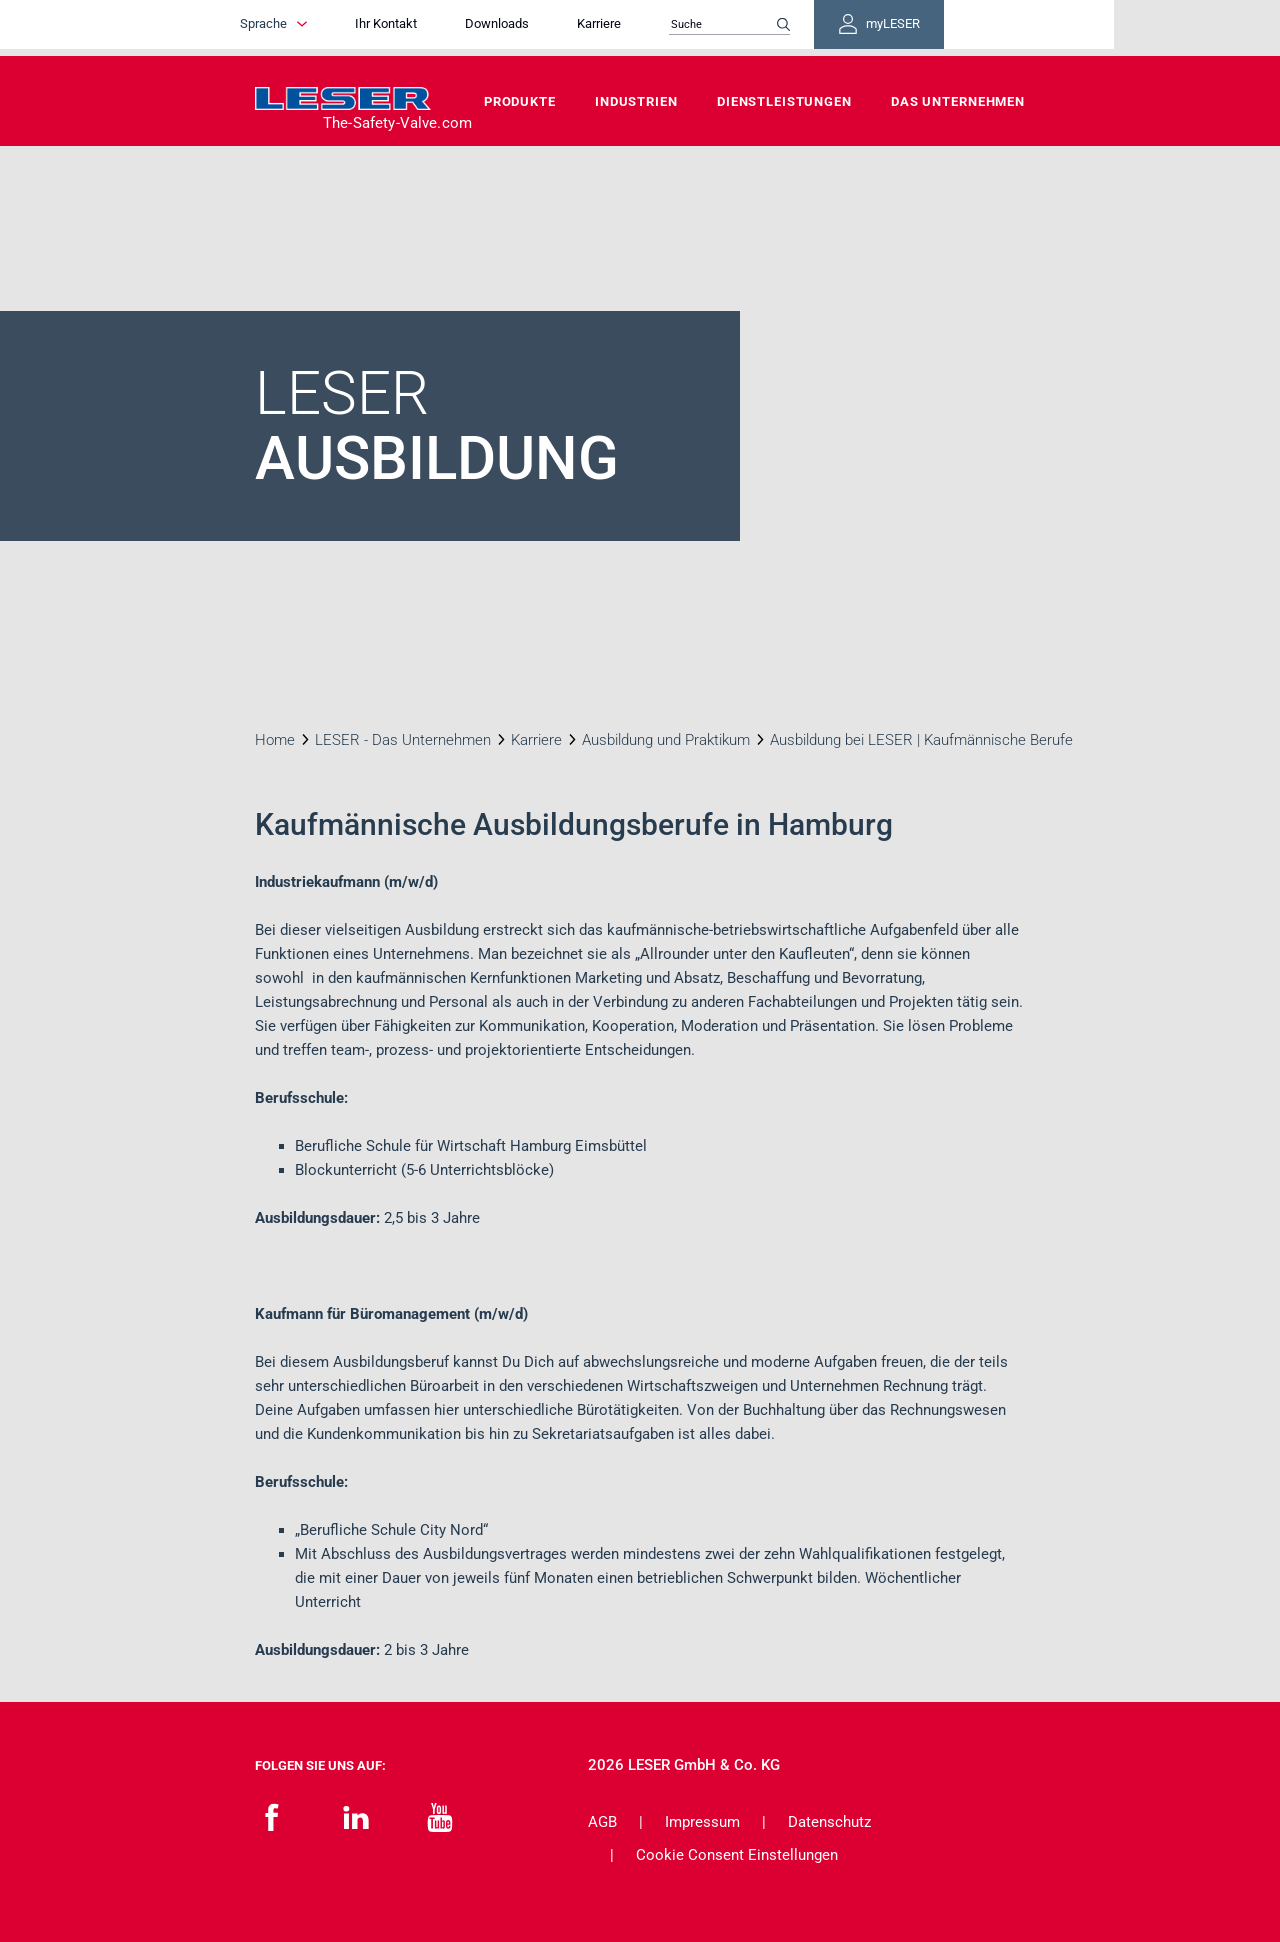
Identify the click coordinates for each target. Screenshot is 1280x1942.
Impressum (702, 1822)
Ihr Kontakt (449, 27)
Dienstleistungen (784, 101)
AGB (602, 1822)
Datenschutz (829, 1822)
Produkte (520, 101)
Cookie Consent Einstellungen (737, 1855)
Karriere (662, 27)
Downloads (560, 27)
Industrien (636, 101)
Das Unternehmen (958, 101)
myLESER (960, 28)
